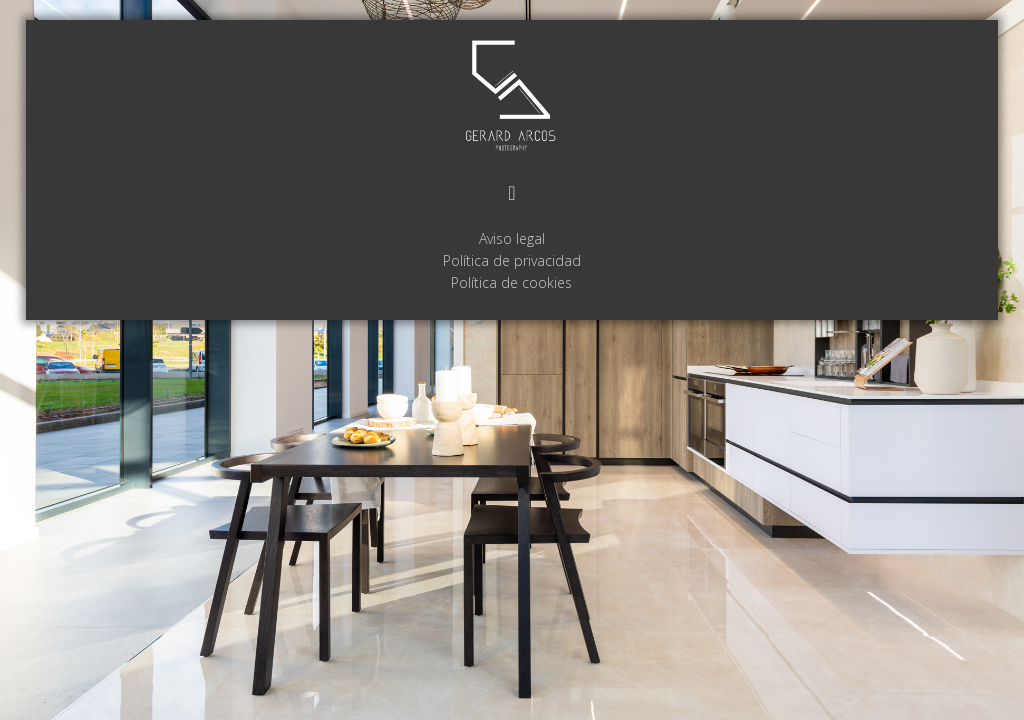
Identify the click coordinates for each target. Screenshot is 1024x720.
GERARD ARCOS (512, 96)
